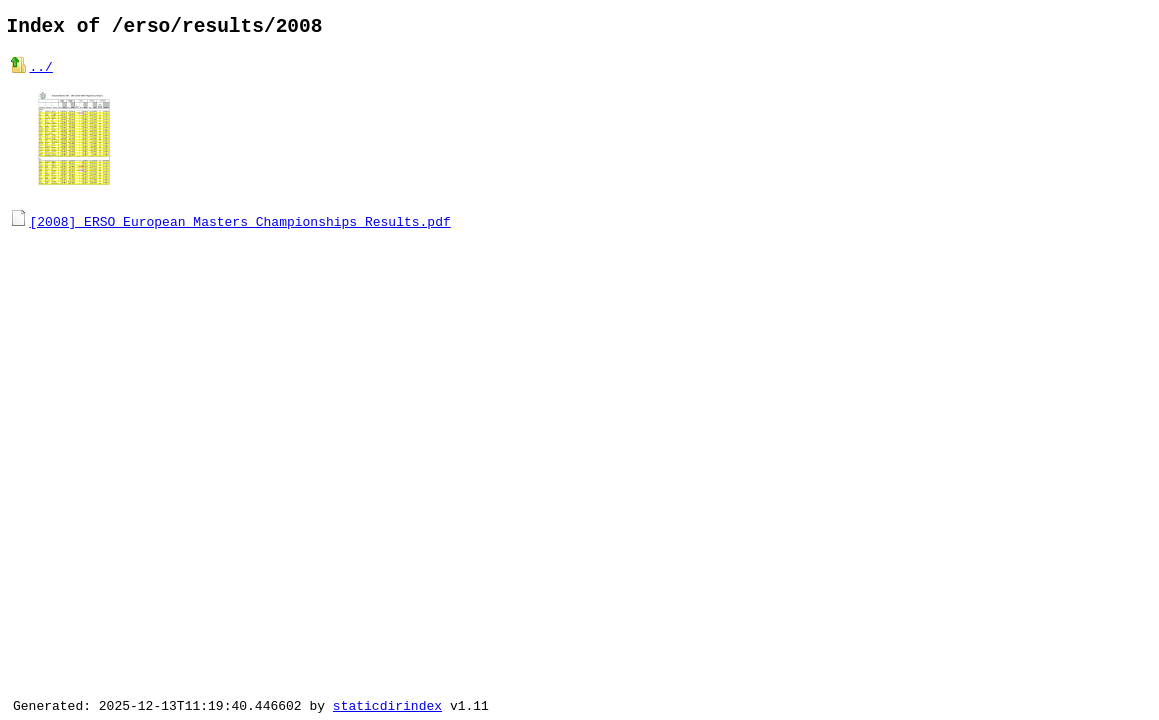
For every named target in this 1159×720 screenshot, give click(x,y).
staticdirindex (387, 705)
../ (41, 72)
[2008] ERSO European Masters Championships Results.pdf (240, 220)
